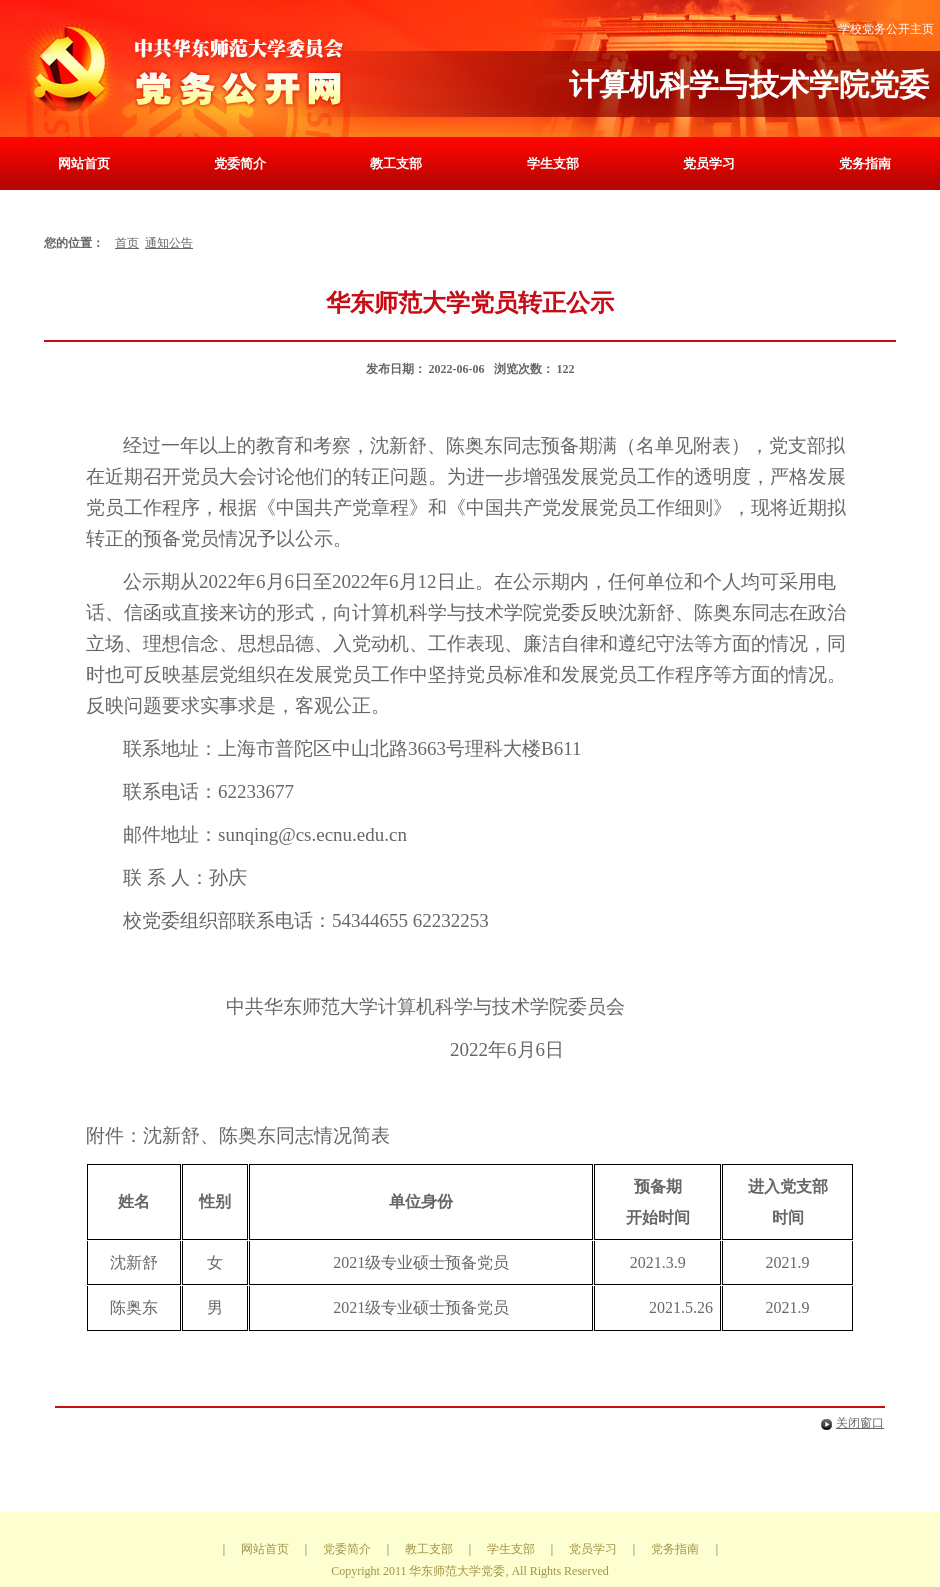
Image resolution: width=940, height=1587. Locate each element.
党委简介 (240, 163)
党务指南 (865, 163)
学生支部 (553, 163)
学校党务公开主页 (886, 29)
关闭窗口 (848, 1423)
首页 (127, 243)
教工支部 (396, 163)
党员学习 (709, 163)
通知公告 (169, 243)
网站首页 (84, 163)
